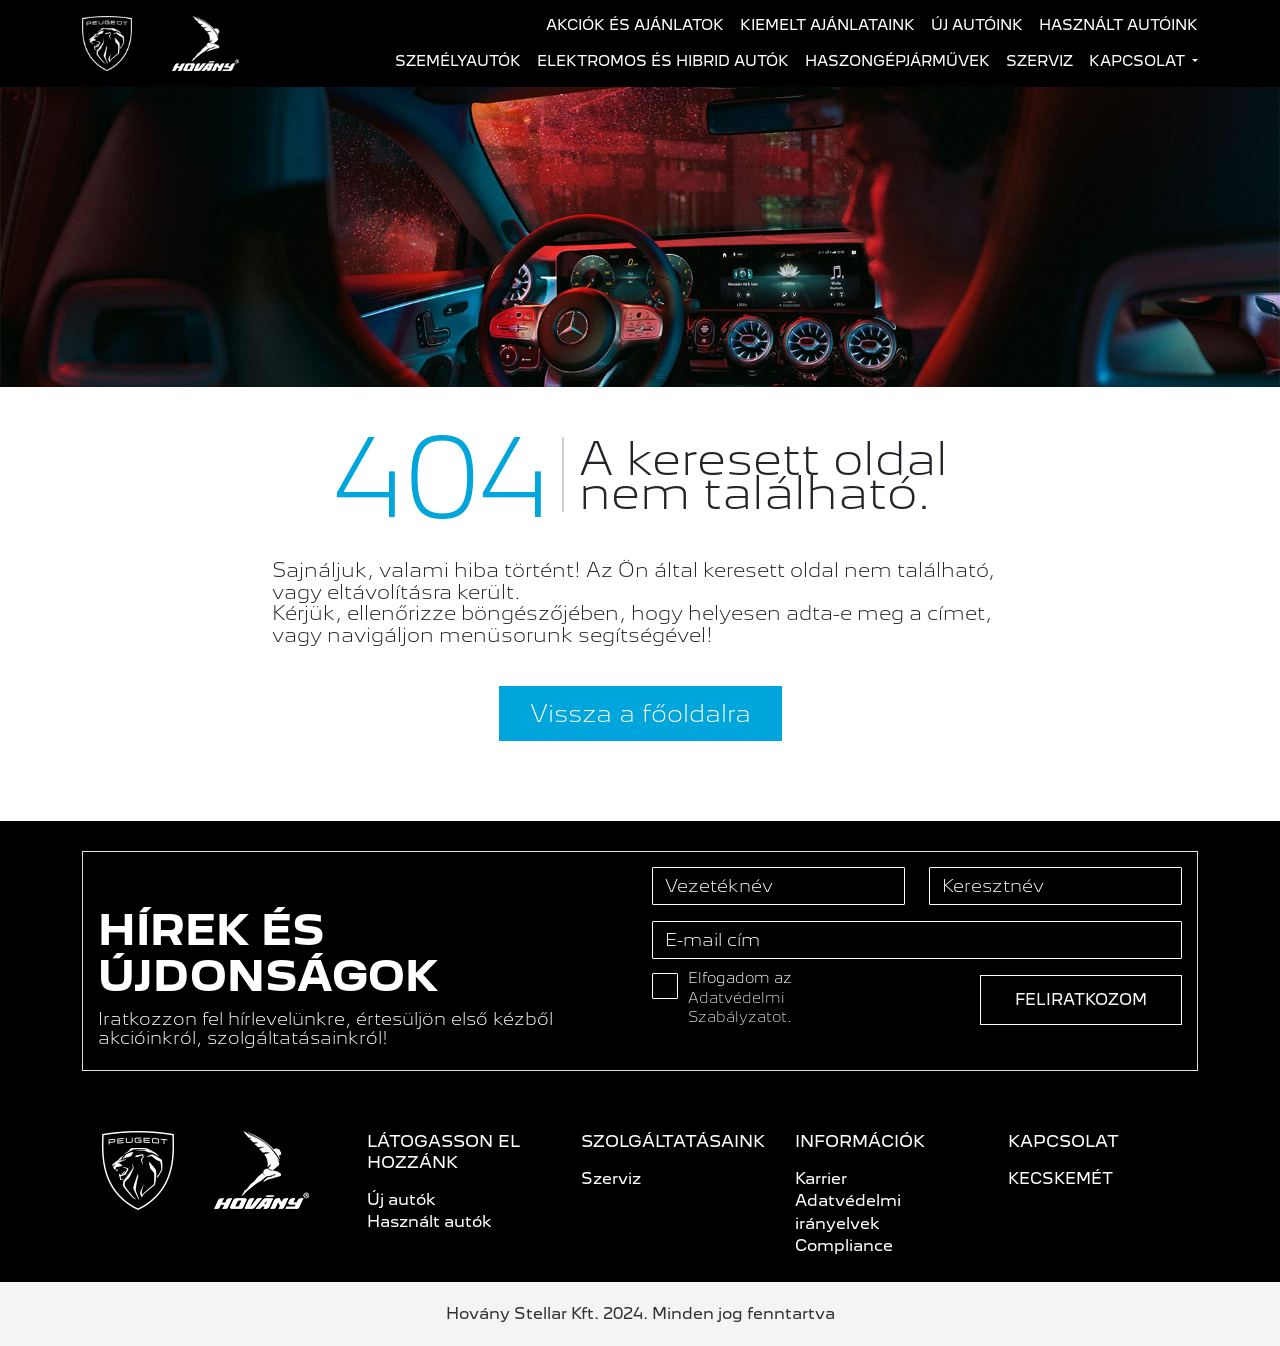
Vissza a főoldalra (640, 713)
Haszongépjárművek (897, 61)
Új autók (401, 1199)
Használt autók (429, 1221)
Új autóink (977, 25)
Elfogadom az (740, 997)
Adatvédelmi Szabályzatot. (740, 1008)
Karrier (821, 1178)
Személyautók (458, 61)
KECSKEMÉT (1060, 1178)
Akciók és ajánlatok (635, 25)
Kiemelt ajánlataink (827, 25)
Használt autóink (1118, 25)
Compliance (844, 1245)
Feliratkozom (1081, 999)
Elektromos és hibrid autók (663, 61)
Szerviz (1039, 61)
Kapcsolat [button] (1139, 61)
